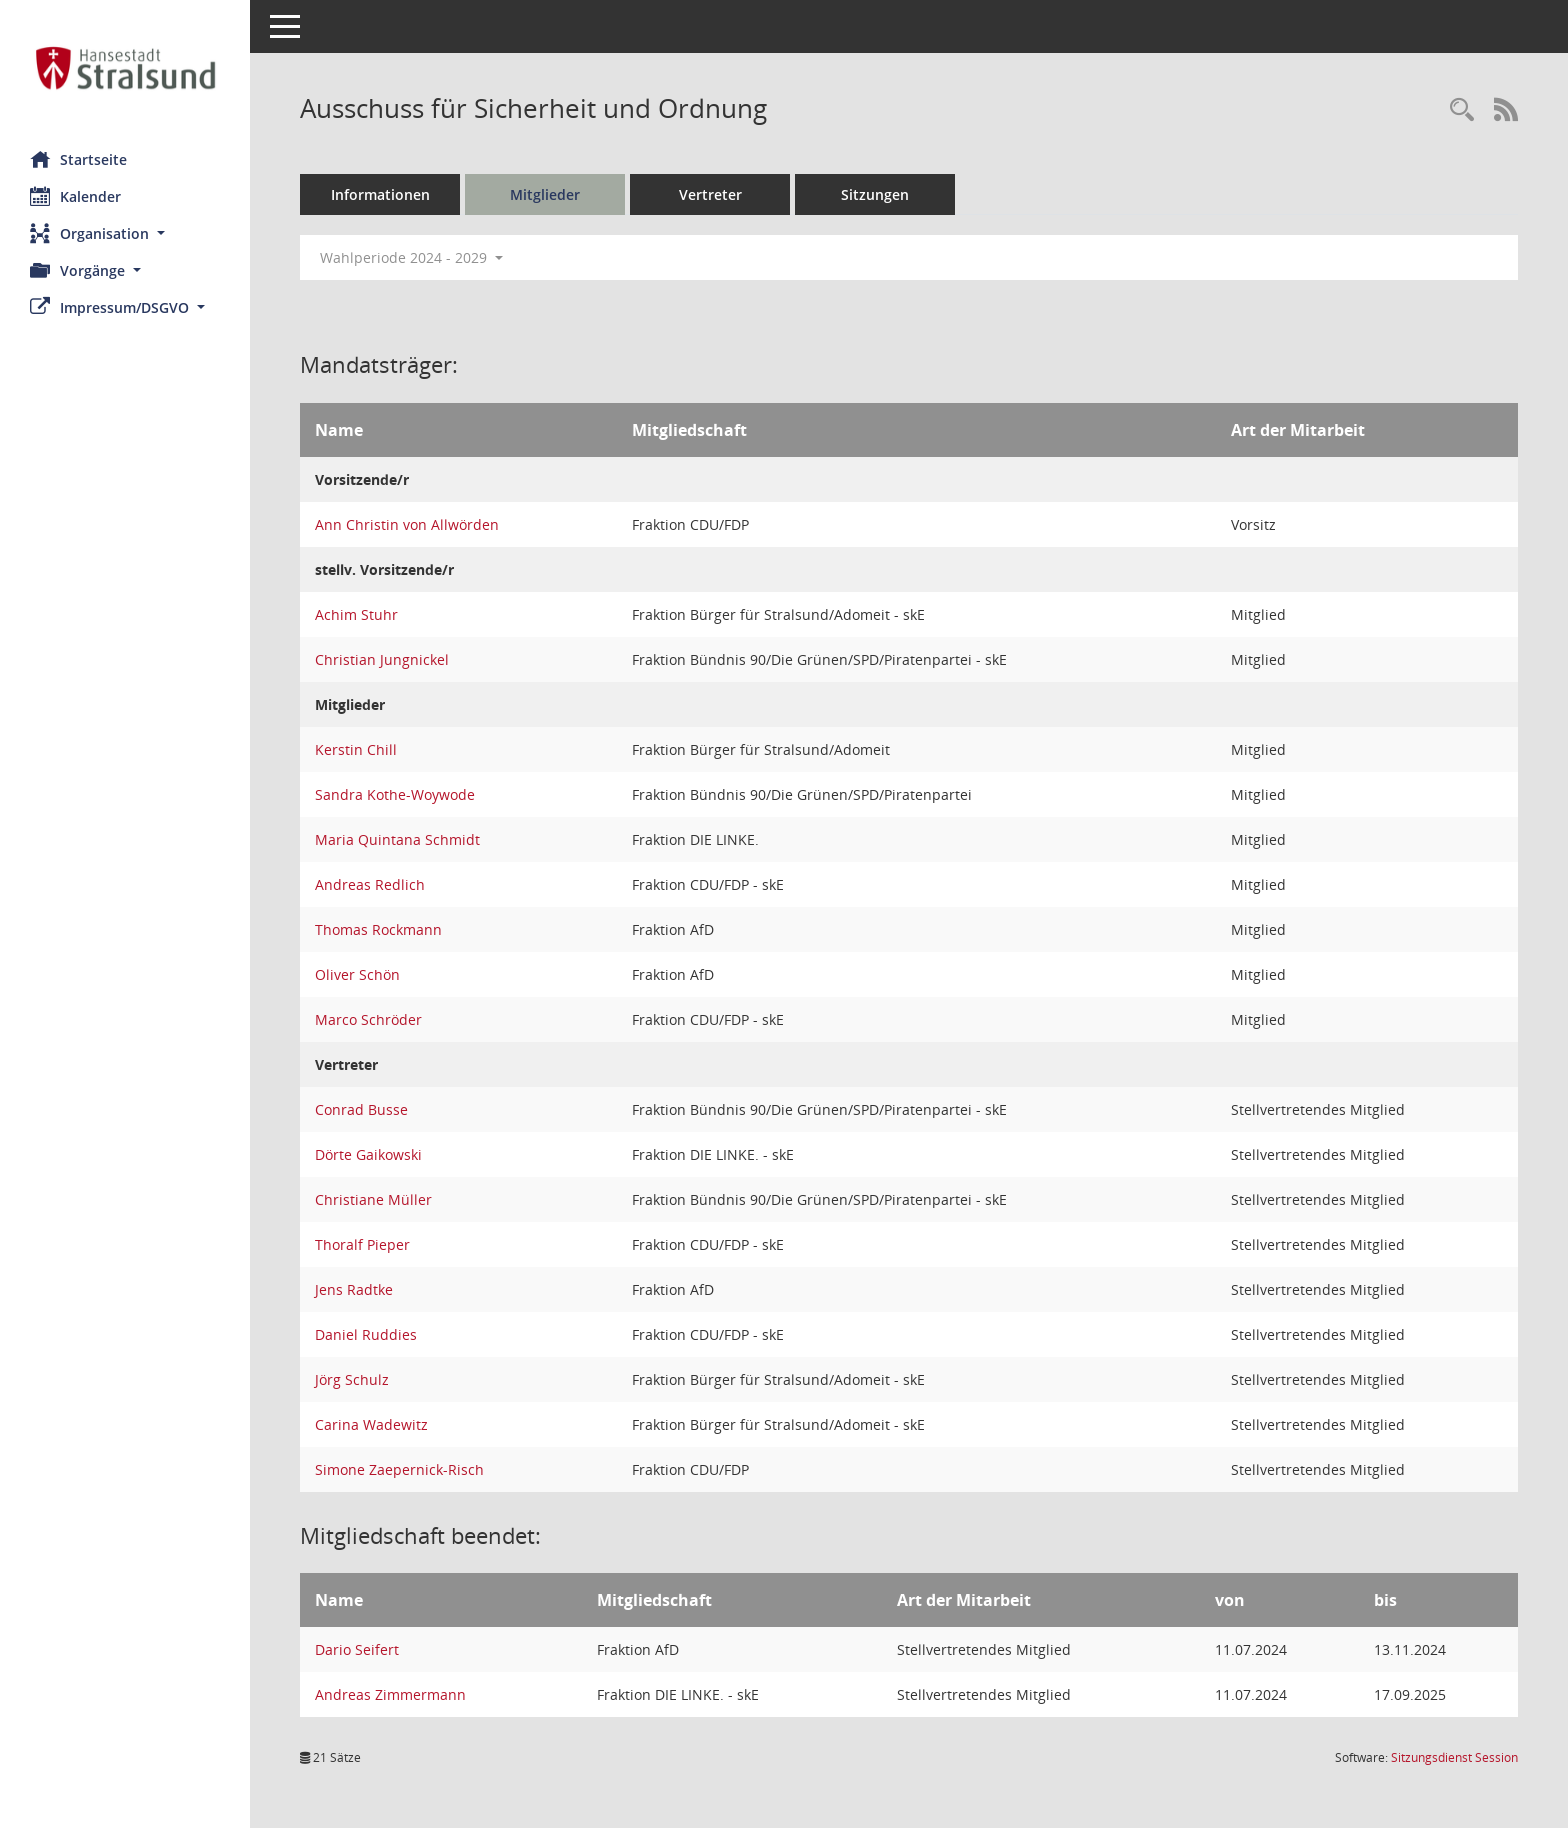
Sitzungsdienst (1454, 1757)
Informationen (380, 194)
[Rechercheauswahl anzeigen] (1462, 110)
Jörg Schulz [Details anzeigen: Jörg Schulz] (352, 1379)
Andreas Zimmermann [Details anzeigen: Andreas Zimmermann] (390, 1694)
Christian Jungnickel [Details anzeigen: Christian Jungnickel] (382, 659)
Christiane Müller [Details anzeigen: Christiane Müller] (373, 1199)
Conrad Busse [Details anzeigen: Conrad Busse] (361, 1109)
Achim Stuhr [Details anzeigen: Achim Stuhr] (356, 614)
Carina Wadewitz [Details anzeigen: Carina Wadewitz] (371, 1424)
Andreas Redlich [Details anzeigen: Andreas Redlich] (370, 884)
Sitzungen (875, 194)
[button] (125, 233)
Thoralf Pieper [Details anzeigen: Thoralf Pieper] (362, 1244)
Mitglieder (545, 194)
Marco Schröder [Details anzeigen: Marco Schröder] (368, 1019)
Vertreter (710, 194)
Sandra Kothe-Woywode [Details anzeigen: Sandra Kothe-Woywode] (395, 794)
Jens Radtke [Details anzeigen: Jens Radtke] (354, 1289)
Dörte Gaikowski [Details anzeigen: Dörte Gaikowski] (368, 1154)
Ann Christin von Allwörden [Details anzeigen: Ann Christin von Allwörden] (407, 524)
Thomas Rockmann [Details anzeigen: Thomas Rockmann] (378, 929)
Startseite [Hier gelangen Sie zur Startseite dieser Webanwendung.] (78, 159)
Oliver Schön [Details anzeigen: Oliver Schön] (357, 974)
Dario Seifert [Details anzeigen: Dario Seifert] (357, 1649)
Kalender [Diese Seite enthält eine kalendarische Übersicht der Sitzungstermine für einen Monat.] (75, 196)
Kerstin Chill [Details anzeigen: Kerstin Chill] (356, 749)
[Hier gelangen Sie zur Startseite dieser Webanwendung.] (125, 68)
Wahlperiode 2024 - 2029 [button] (411, 257)
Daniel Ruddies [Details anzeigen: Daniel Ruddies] (366, 1334)
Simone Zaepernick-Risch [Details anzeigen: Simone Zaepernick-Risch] (399, 1469)
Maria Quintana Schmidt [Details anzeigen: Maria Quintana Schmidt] (397, 839)
